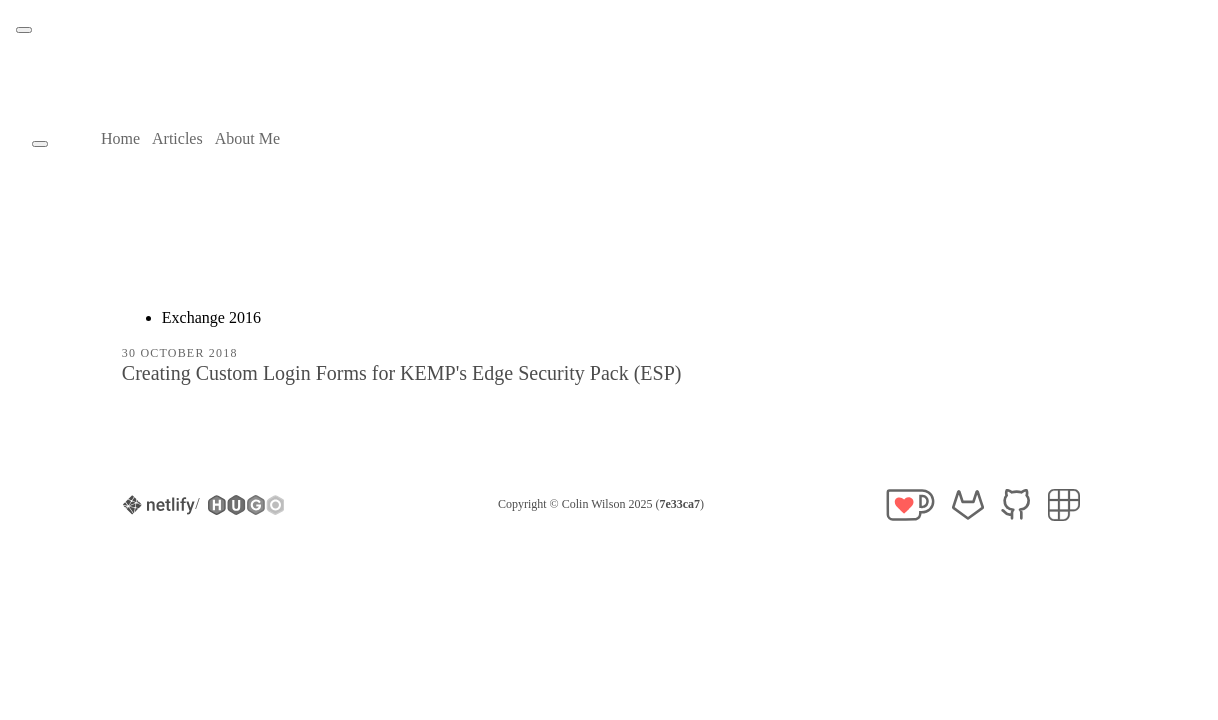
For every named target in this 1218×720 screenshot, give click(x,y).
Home (120, 138)
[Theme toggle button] (24, 30)
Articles (177, 138)
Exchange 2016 (211, 317)
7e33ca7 (679, 504)
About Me (247, 138)
